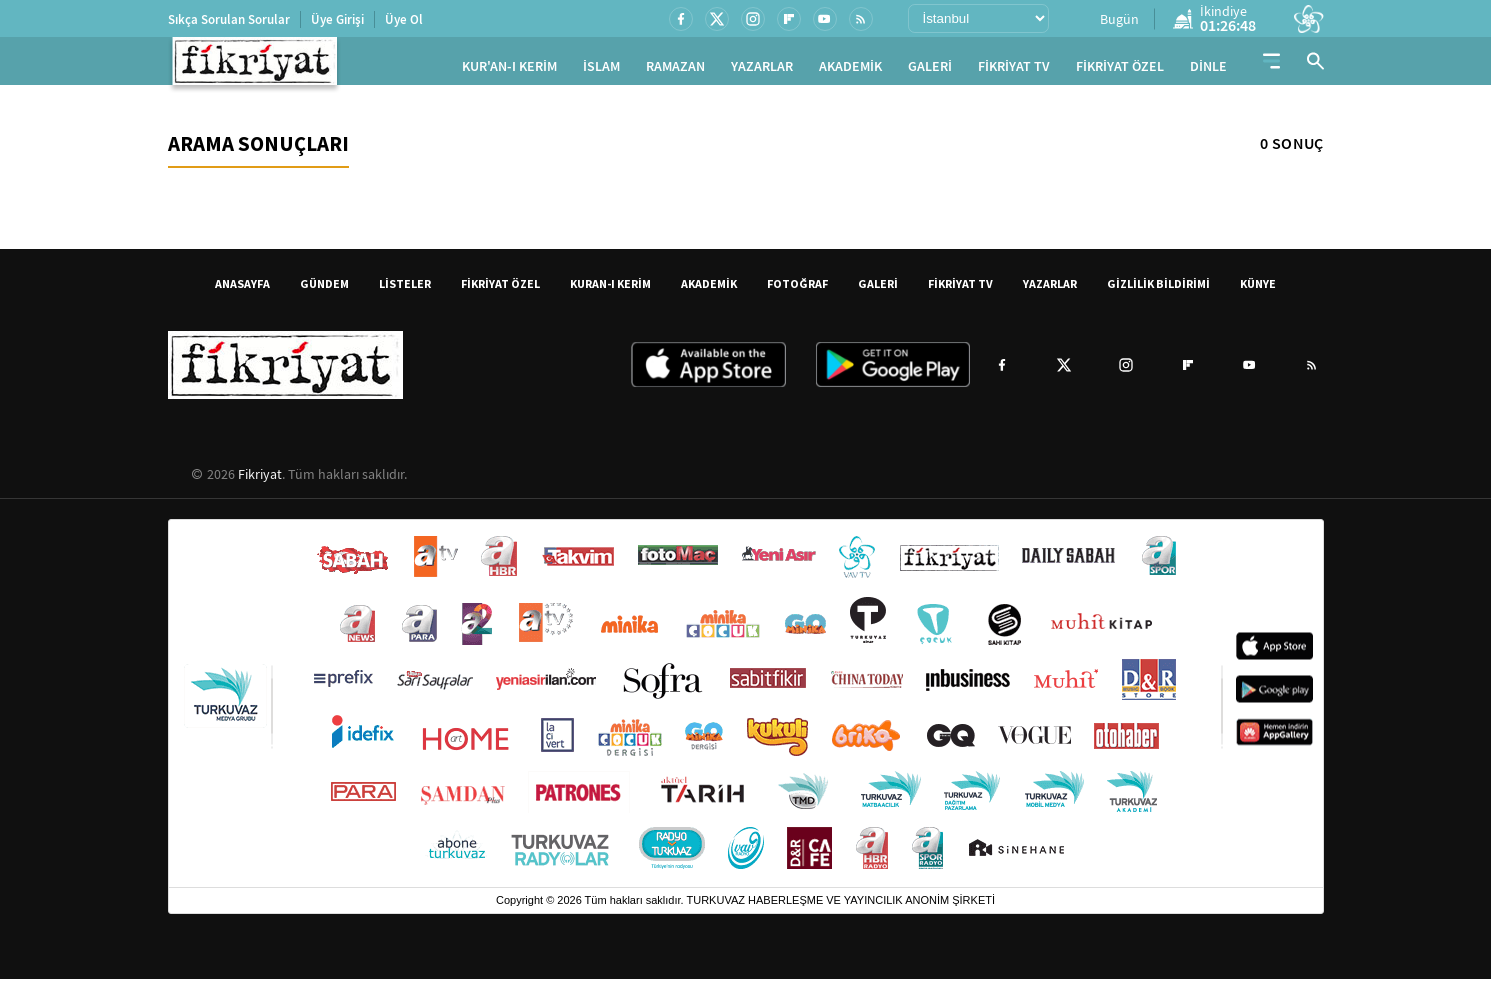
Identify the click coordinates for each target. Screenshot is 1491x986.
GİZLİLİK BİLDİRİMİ (1158, 290)
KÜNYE (1258, 290)
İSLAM (601, 70)
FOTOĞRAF (797, 290)
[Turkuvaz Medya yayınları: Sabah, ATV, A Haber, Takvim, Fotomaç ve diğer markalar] (746, 710)
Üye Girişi (337, 19)
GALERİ (930, 70)
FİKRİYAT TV (1014, 70)
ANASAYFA (242, 290)
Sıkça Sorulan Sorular (229, 19)
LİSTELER (405, 290)
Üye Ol (404, 19)
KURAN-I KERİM (610, 290)
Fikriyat (260, 481)
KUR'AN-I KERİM (509, 70)
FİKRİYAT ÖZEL (1120, 70)
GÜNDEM (324, 290)
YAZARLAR (762, 70)
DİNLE (1208, 70)
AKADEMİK (850, 70)
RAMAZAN (675, 70)
